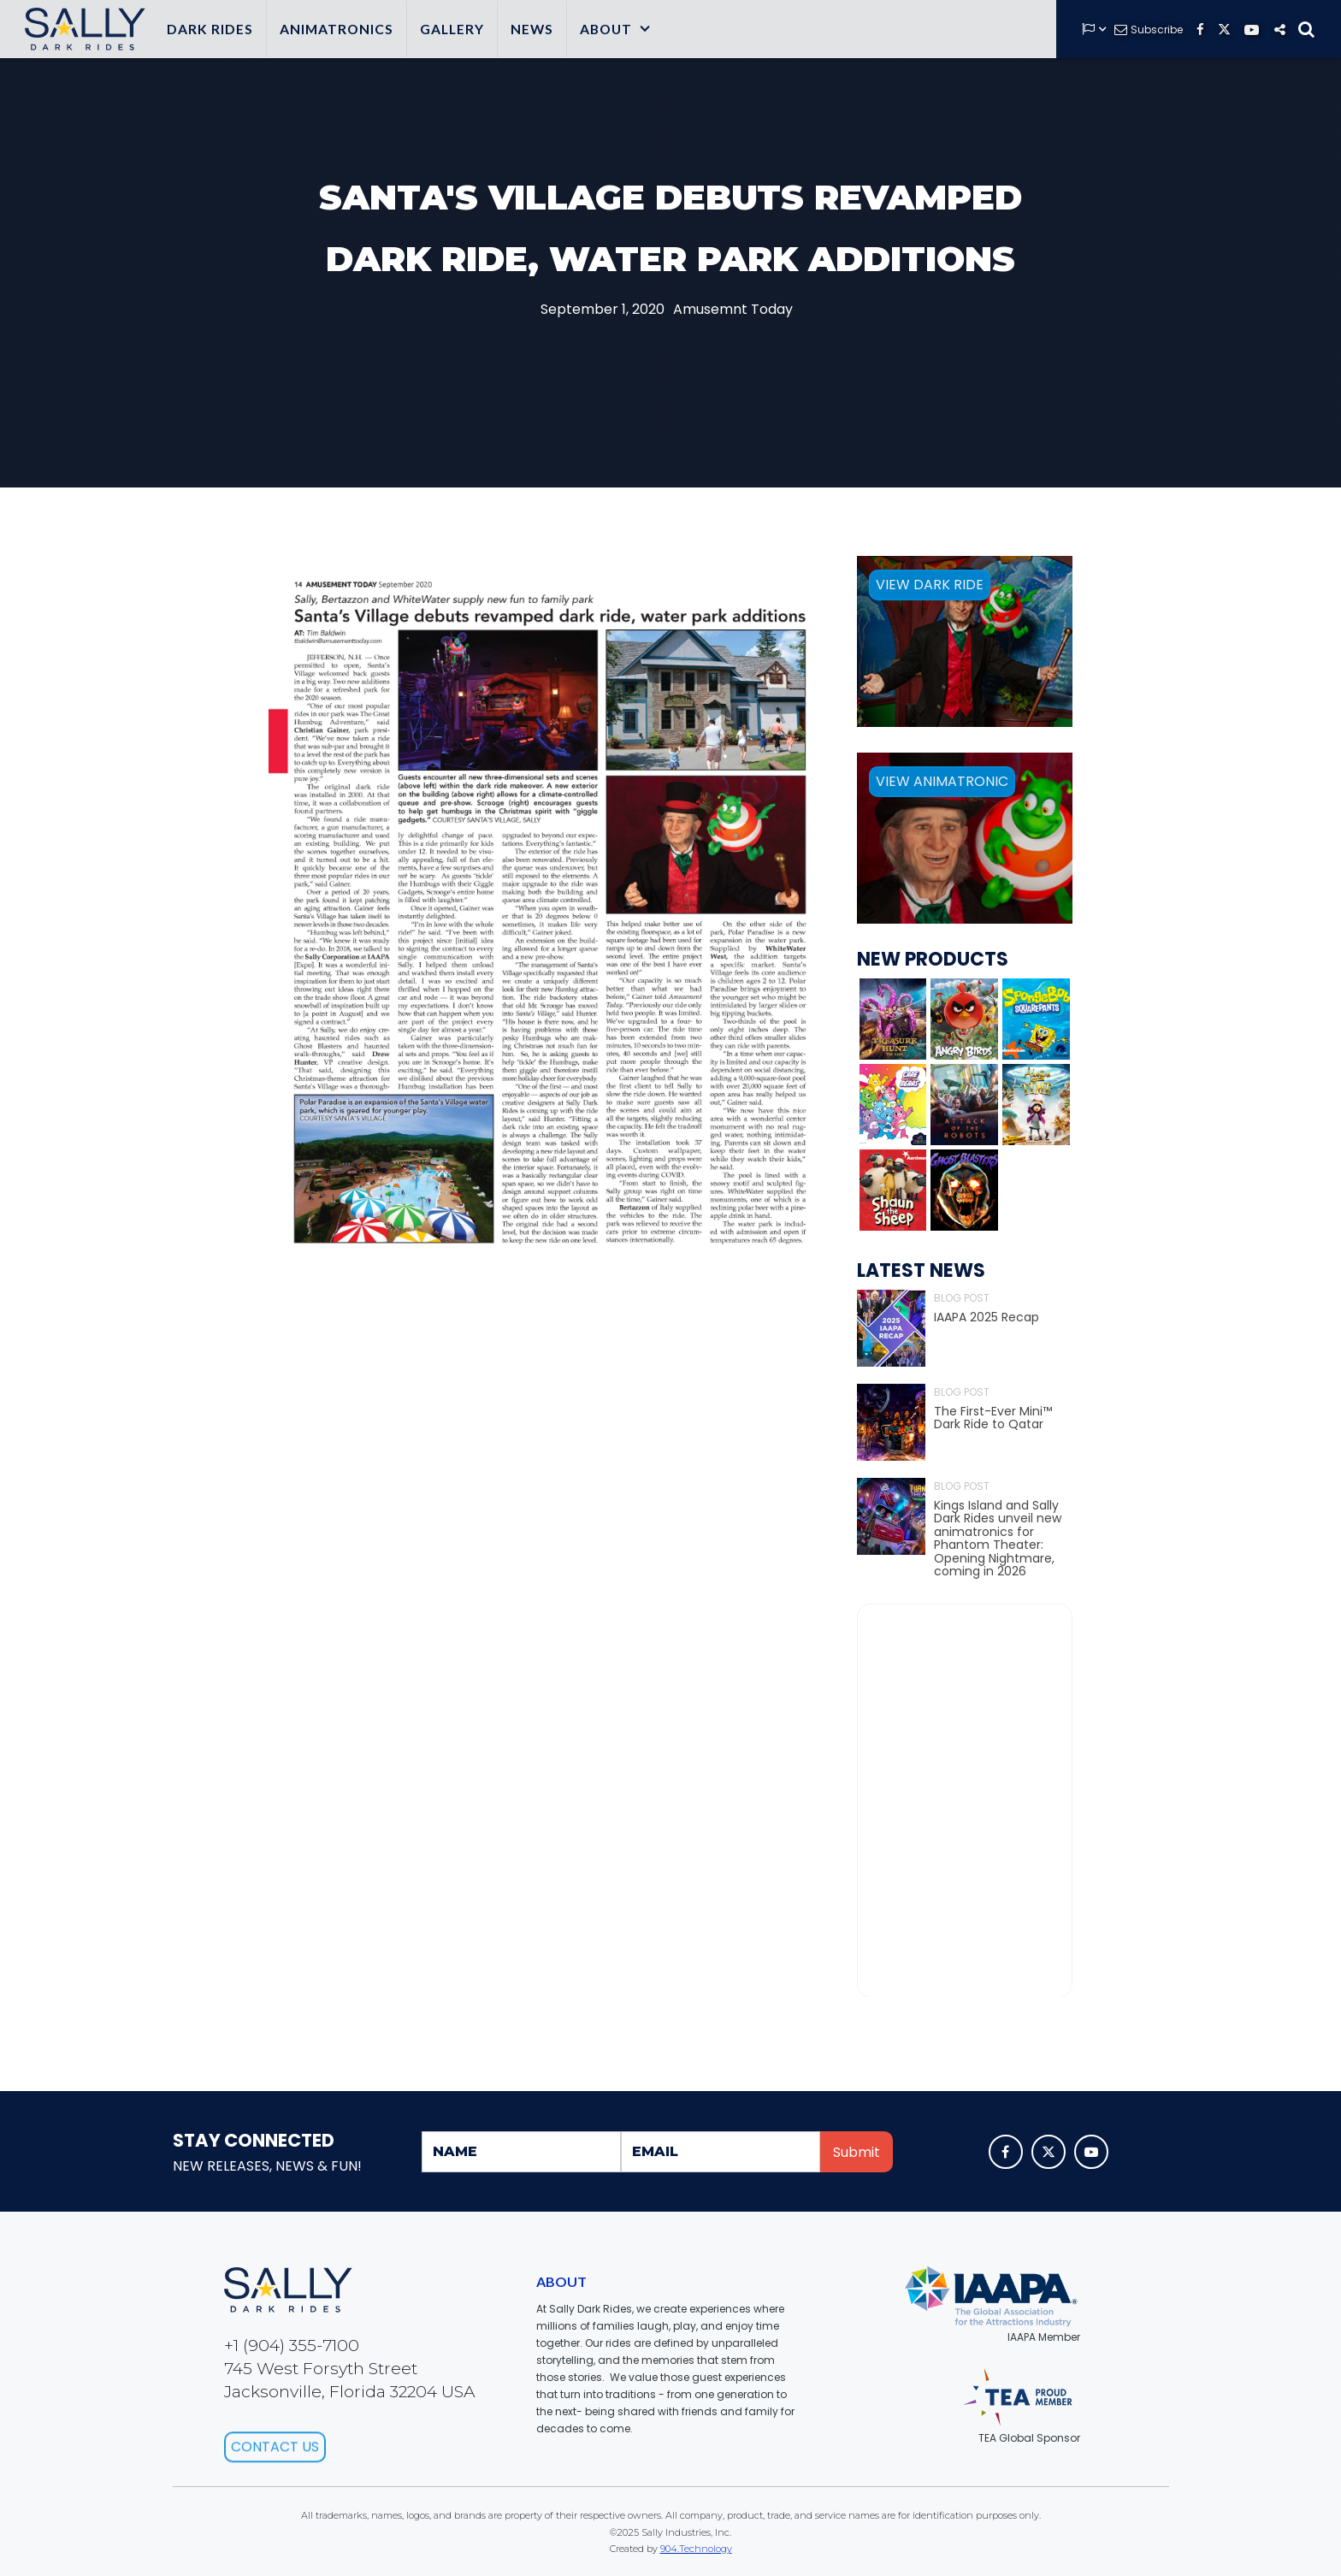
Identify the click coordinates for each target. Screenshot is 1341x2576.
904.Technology (696, 2549)
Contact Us (275, 2486)
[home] (81, 29)
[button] (616, 29)
